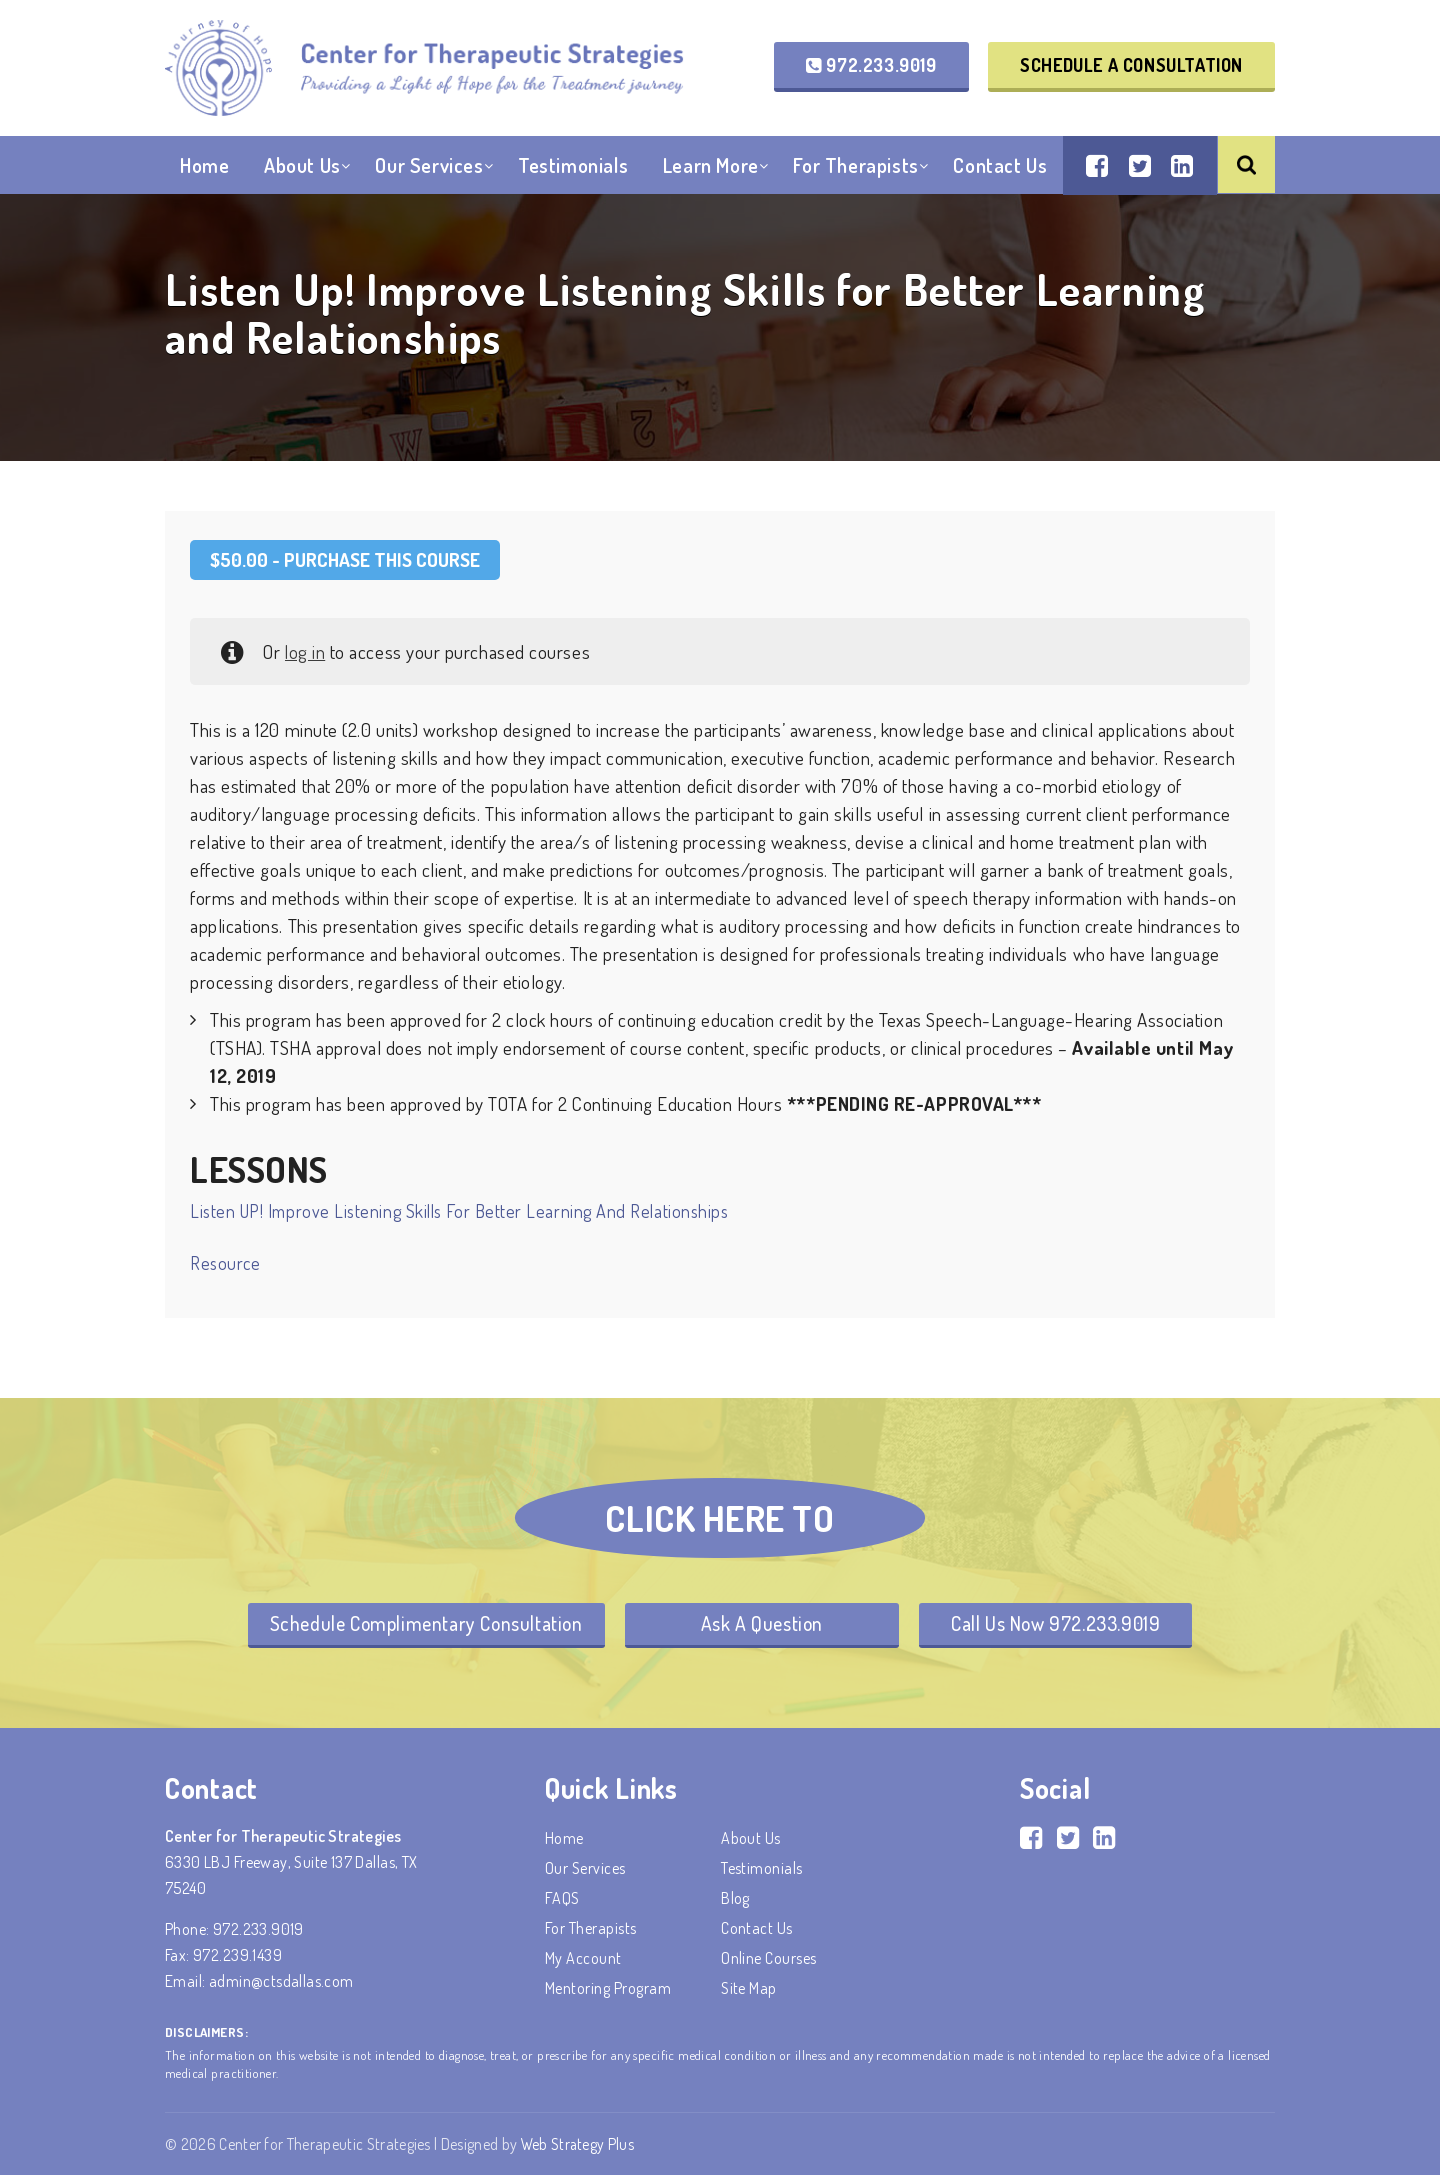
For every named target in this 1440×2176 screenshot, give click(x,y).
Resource (225, 1262)
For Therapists (855, 169)
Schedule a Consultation (1131, 66)
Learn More (711, 169)
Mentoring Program (608, 1989)
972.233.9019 (871, 66)
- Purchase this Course (345, 559)
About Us (302, 169)
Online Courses (769, 1959)
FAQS (562, 1899)
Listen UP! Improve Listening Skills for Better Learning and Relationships (459, 1211)
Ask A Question (762, 1624)
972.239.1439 (237, 1956)
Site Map (749, 1989)
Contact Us (1000, 169)
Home (204, 169)
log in (305, 651)
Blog (735, 1899)
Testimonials (573, 169)
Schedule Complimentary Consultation (419, 1624)
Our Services (429, 169)
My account (583, 1959)
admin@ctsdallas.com (281, 1982)
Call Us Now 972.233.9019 (1062, 1624)
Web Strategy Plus (578, 2145)
